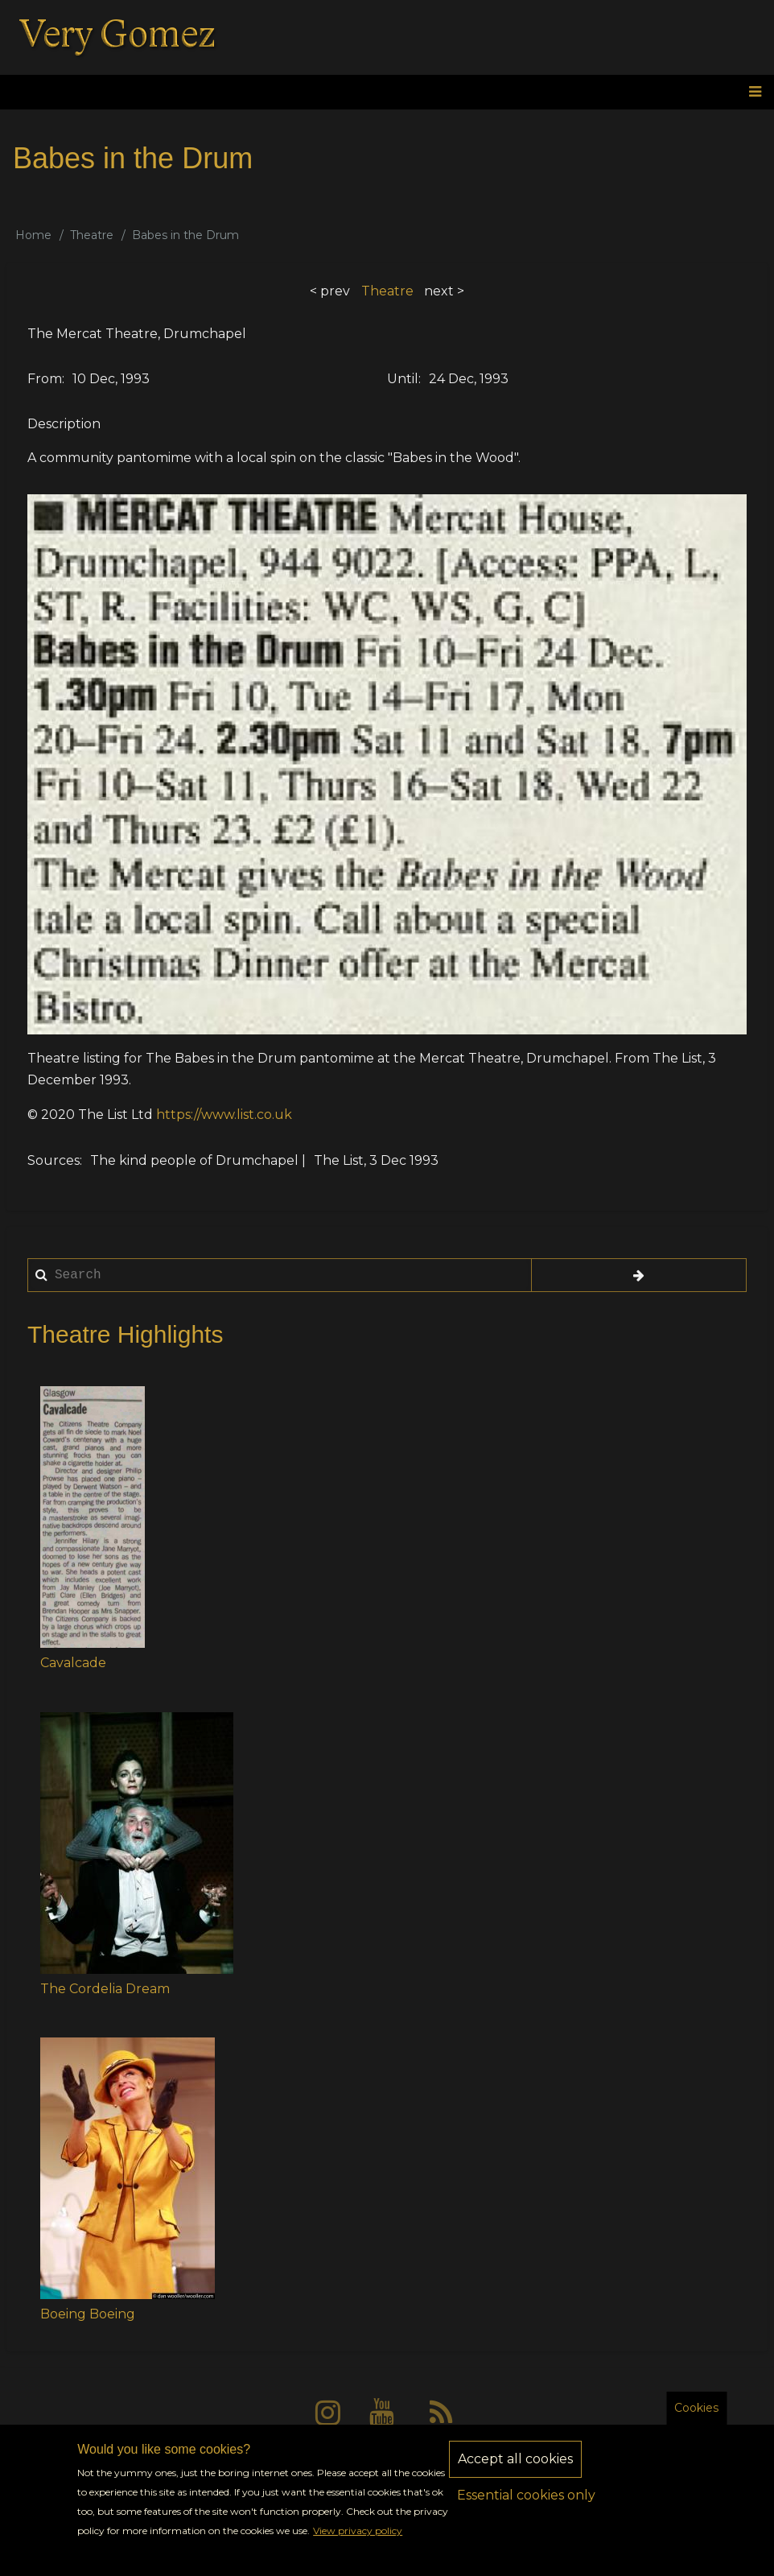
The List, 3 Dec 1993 (376, 1160)
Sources (53, 1160)
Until (402, 378)
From (44, 378)
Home (33, 235)
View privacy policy (357, 2536)
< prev (330, 291)
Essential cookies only (526, 2500)
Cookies (696, 2413)
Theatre (91, 235)
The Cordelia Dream (105, 1988)
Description (64, 423)
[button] (92, 1517)
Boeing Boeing (87, 2314)
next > (444, 291)
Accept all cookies (515, 2464)
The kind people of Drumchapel (194, 1160)
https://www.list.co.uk (224, 1114)
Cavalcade (73, 1662)
